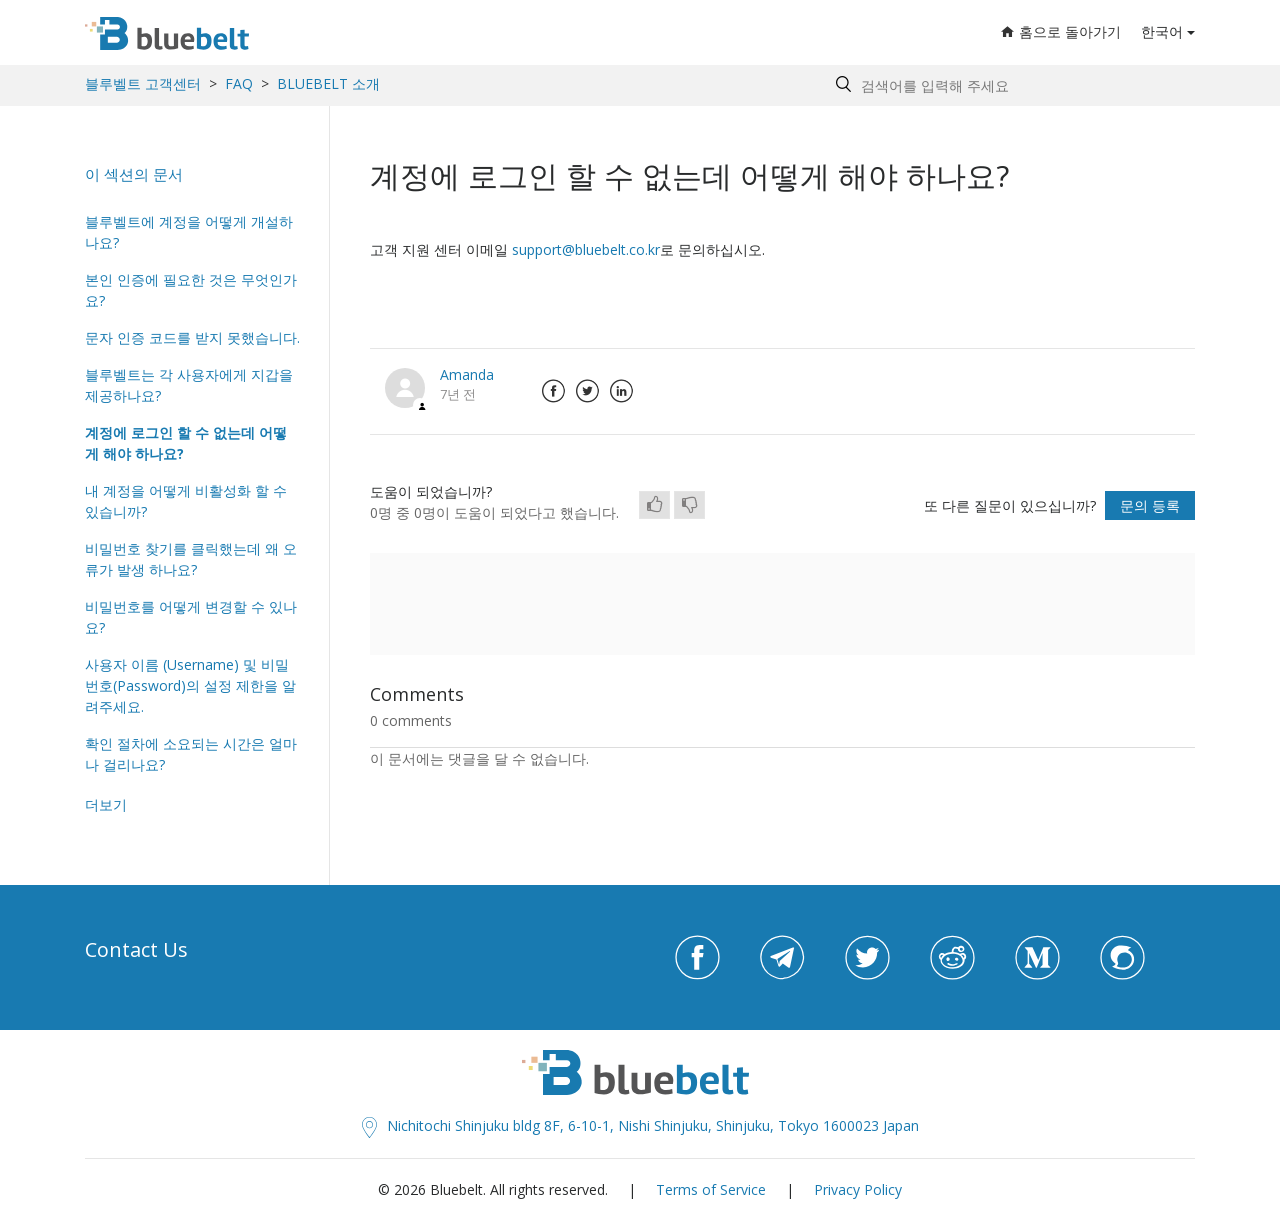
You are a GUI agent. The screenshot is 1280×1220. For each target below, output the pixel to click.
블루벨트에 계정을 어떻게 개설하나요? (189, 232)
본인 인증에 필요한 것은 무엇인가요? (191, 290)
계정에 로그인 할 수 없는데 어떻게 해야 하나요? (186, 443)
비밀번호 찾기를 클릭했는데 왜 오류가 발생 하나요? (191, 559)
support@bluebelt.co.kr (586, 249)
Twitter (587, 391)
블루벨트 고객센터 (143, 83)
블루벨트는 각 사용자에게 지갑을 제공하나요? (189, 385)
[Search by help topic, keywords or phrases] (1010, 85)
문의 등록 (1150, 505)
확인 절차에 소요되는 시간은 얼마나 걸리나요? (191, 754)
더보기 (106, 804)
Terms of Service (711, 1189)
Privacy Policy (858, 1189)
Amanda (467, 374)
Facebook (553, 391)
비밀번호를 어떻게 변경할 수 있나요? (191, 617)
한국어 (1162, 31)
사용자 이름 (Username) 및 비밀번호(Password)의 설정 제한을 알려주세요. (190, 685)
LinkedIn (621, 391)
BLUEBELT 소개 (328, 83)
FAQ (239, 83)
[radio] (654, 505)
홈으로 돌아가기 (1061, 31)
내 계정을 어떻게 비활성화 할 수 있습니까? (186, 501)
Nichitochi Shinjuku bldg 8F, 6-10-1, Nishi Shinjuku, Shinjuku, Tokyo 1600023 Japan (640, 1125)
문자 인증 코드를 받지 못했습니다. (192, 337)
